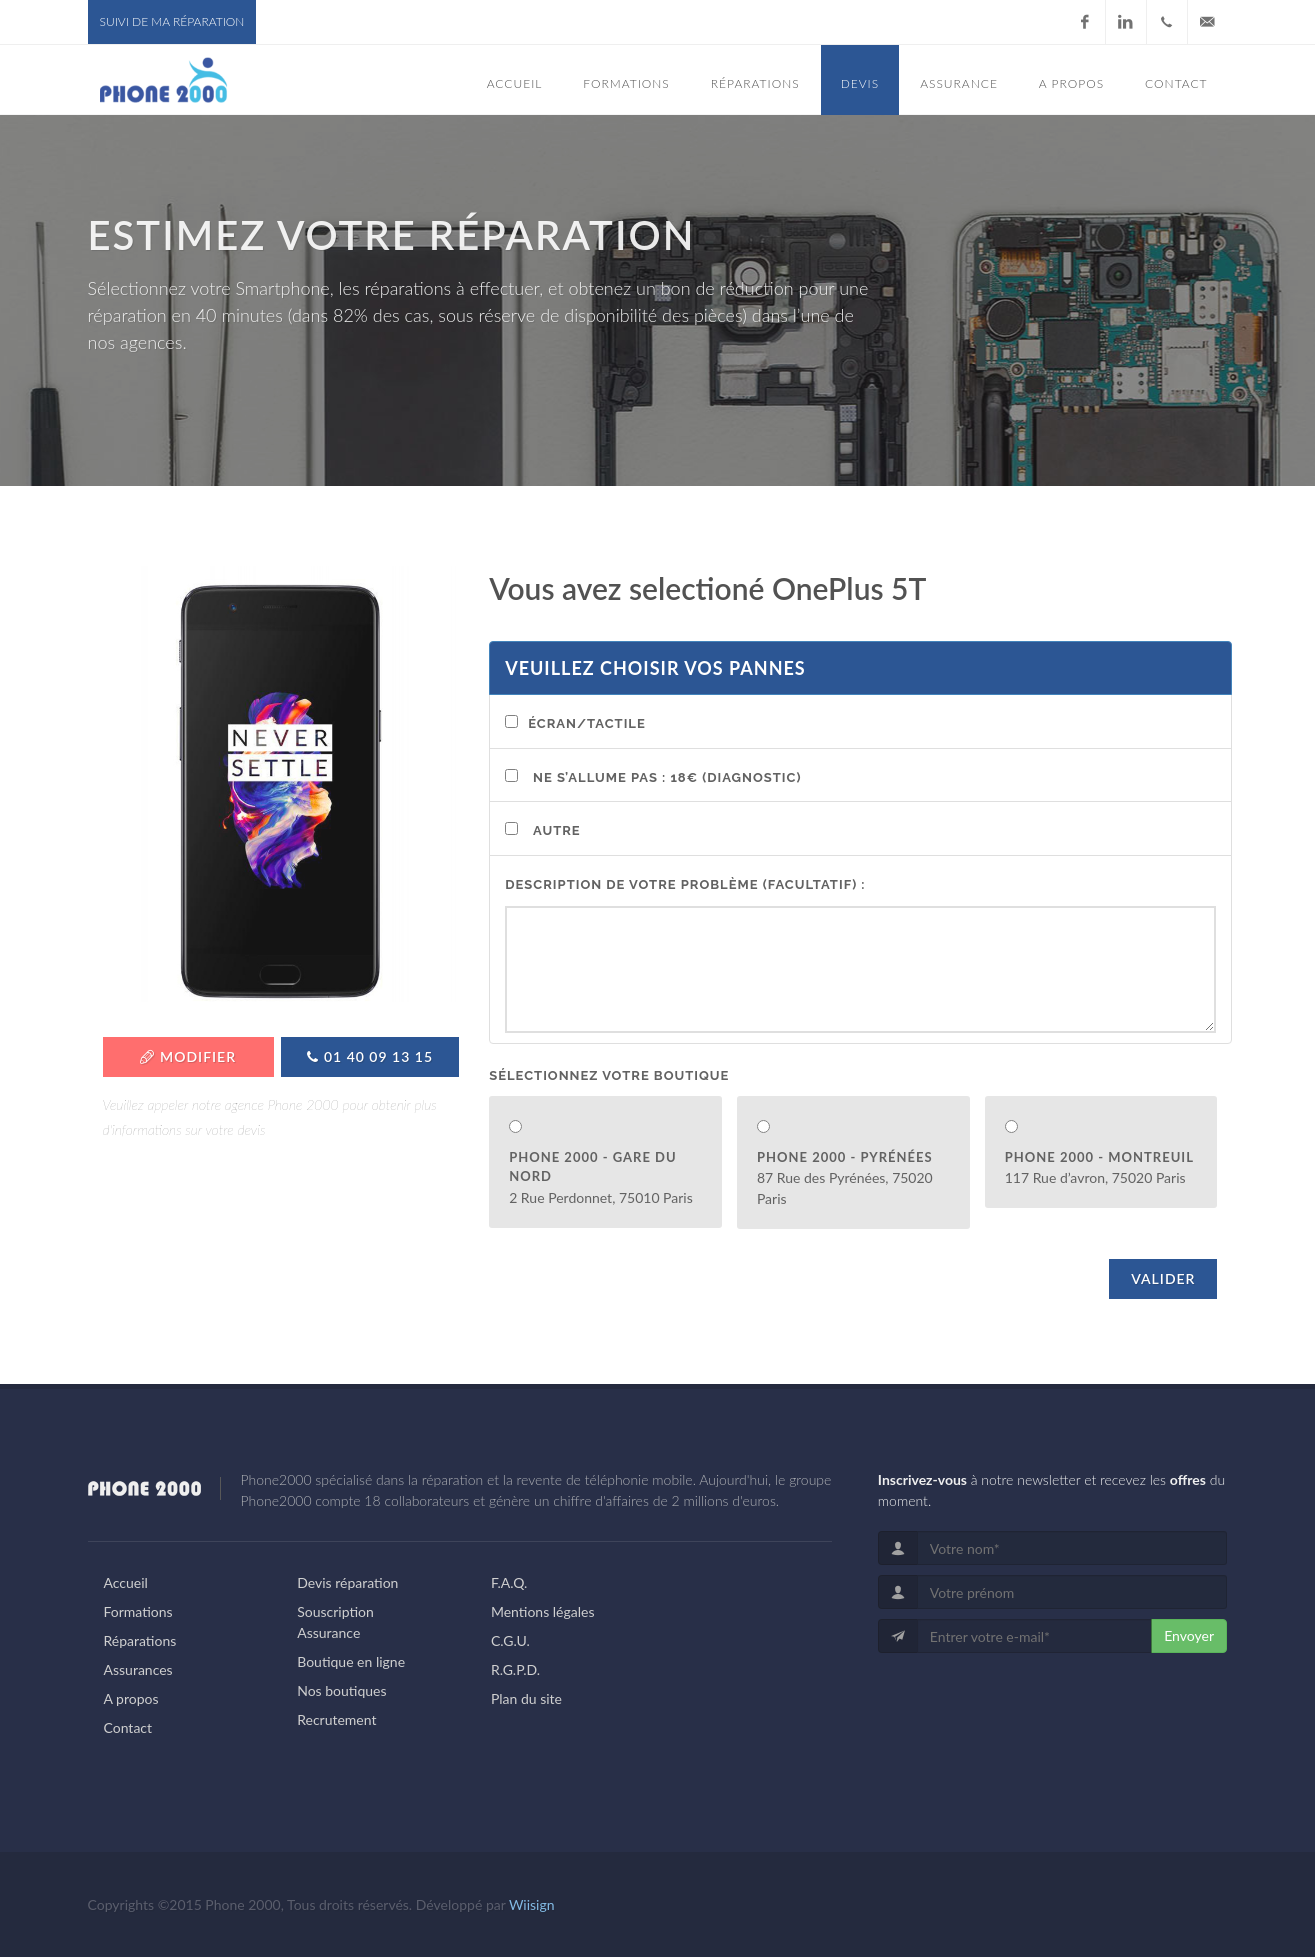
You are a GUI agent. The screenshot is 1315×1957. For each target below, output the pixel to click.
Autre (557, 830)
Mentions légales (543, 1611)
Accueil (126, 1582)
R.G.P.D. (515, 1669)
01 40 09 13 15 (370, 1056)
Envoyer (1189, 1635)
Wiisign (532, 1904)
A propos (131, 1698)
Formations (138, 1611)
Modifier (188, 1056)
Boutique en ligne (351, 1661)
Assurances (138, 1669)
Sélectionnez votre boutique (609, 1075)
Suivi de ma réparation (172, 21)
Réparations (140, 1640)
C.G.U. (510, 1640)
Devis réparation (347, 1582)
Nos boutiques (341, 1690)
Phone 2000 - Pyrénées (845, 1157)
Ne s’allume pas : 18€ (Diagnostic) (667, 777)
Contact (128, 1727)
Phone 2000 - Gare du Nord (592, 1167)
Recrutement (336, 1719)
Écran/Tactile (587, 723)
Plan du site (526, 1698)
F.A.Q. (509, 1582)
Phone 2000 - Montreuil (1099, 1157)
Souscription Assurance (335, 1622)
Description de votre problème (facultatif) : (685, 884)
